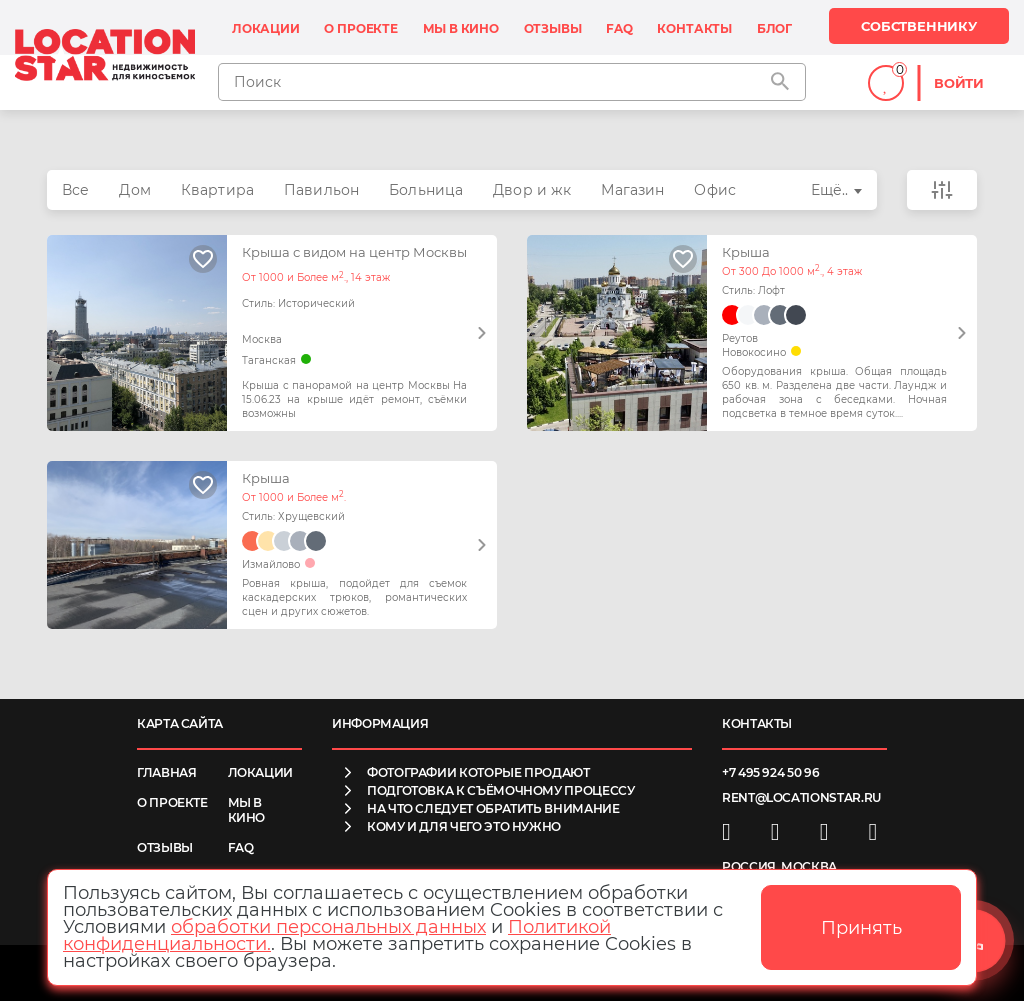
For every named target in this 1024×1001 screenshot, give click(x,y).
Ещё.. (830, 190)
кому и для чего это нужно (464, 826)
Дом (134, 190)
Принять (861, 928)
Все (75, 190)
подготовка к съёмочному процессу (500, 790)
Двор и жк (532, 190)
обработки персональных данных (328, 927)
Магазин (632, 190)
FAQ (619, 28)
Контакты (694, 28)
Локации (266, 28)
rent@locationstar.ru (801, 797)
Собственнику (919, 26)
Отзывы (553, 28)
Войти (959, 83)
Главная (166, 772)
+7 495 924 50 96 (770, 772)
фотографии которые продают (478, 772)
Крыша (746, 252)
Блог (774, 28)
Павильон (321, 190)
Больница (426, 190)
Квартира (217, 190)
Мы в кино (461, 28)
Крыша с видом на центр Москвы (354, 252)
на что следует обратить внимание (493, 808)
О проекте (360, 28)
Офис (715, 190)
